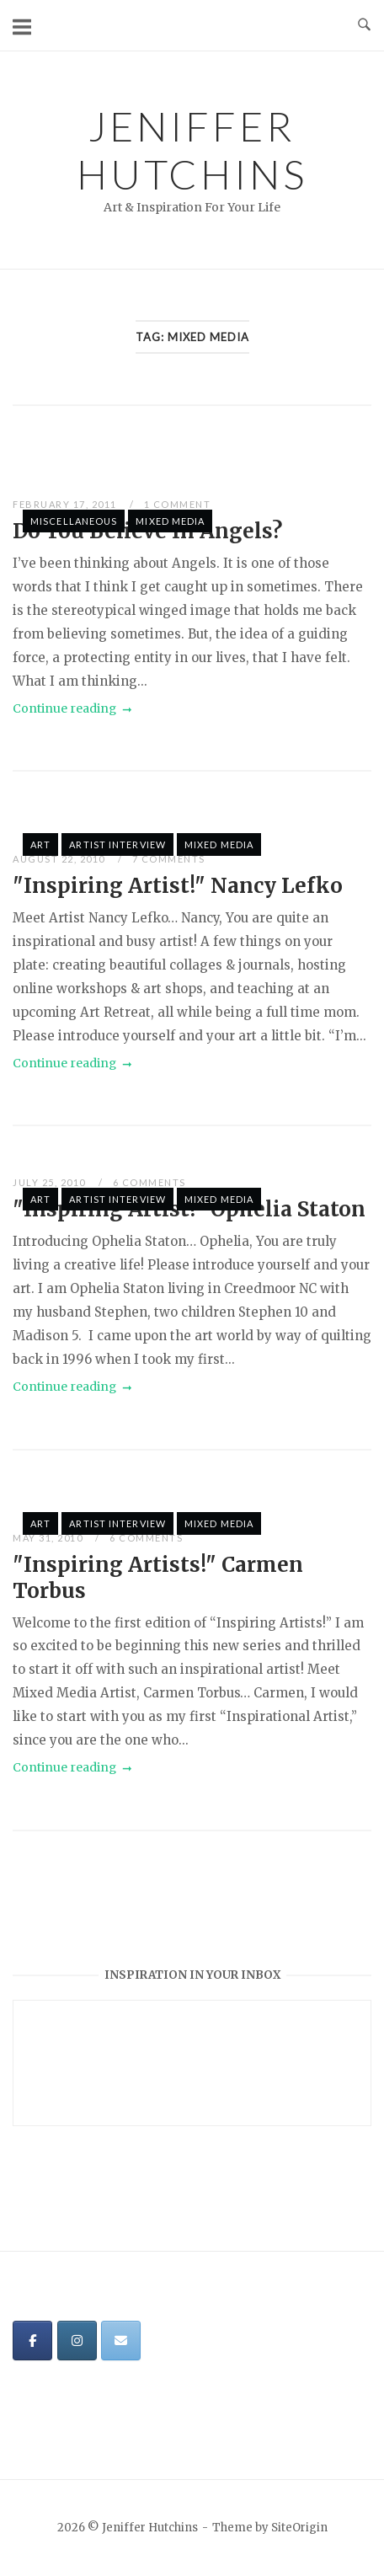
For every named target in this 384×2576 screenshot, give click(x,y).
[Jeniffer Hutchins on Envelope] (121, 2340)
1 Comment (177, 504)
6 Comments (149, 1182)
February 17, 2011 (66, 504)
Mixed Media (170, 521)
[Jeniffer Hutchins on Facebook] (32, 2340)
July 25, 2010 (50, 1182)
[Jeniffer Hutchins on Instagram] (77, 2340)
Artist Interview (117, 844)
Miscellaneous (73, 521)
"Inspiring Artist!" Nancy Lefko (178, 886)
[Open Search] (364, 25)
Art (40, 844)
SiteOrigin (299, 2527)
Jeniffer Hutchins (192, 150)
